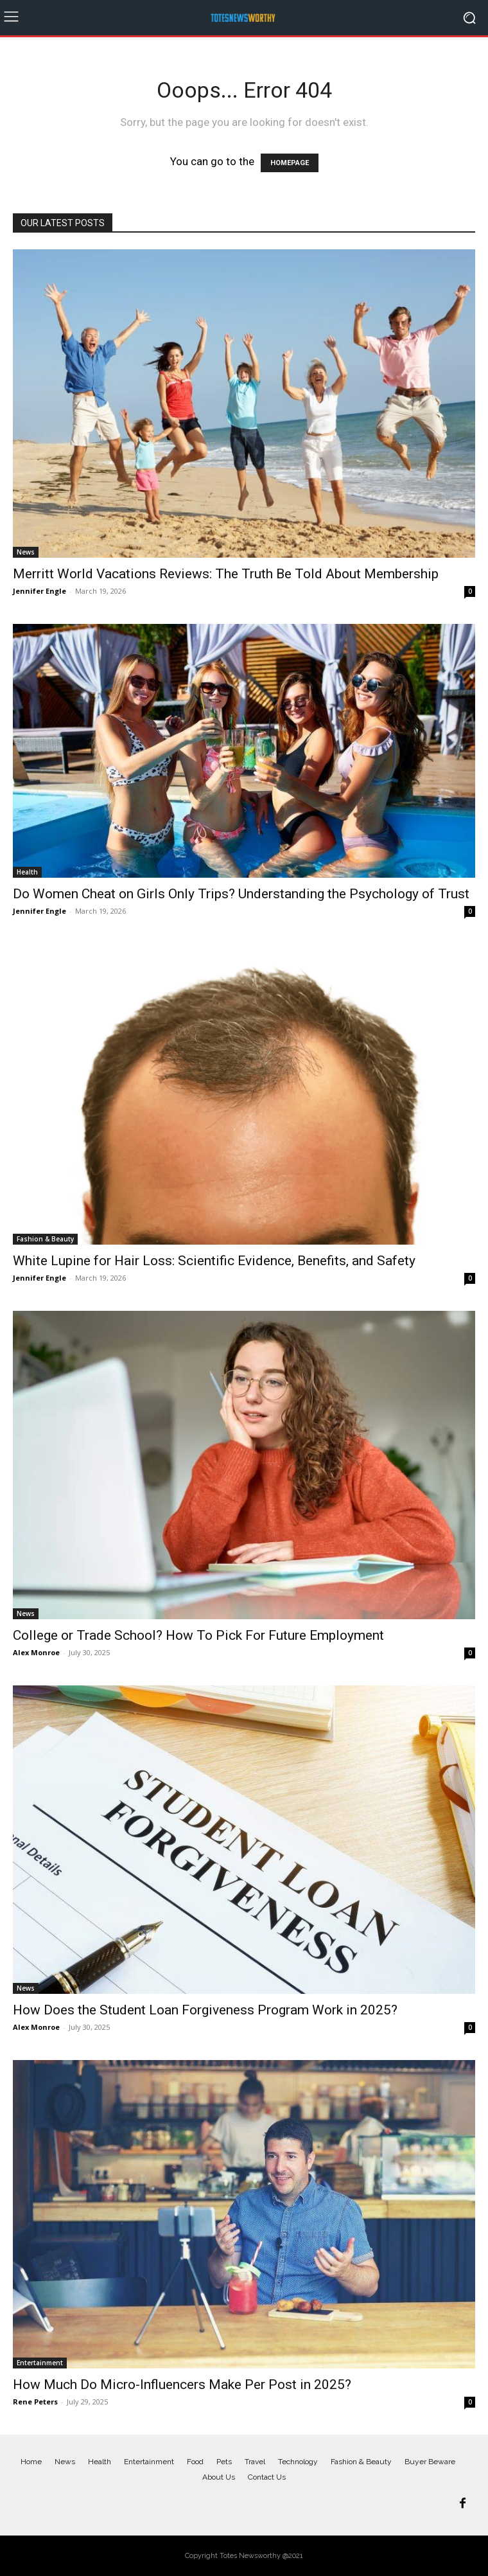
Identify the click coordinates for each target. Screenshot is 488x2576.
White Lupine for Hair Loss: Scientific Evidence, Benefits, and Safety (214, 1260)
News (26, 551)
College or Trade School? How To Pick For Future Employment (198, 1635)
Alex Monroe (36, 1652)
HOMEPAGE (289, 163)
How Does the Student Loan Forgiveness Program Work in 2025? (205, 2010)
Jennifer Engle (39, 591)
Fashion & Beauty (45, 1238)
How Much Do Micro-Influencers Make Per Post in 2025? (182, 2384)
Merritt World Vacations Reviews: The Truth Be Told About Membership (226, 574)
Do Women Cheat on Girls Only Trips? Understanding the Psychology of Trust (241, 894)
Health (27, 871)
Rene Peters (35, 2401)
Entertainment (40, 2362)
